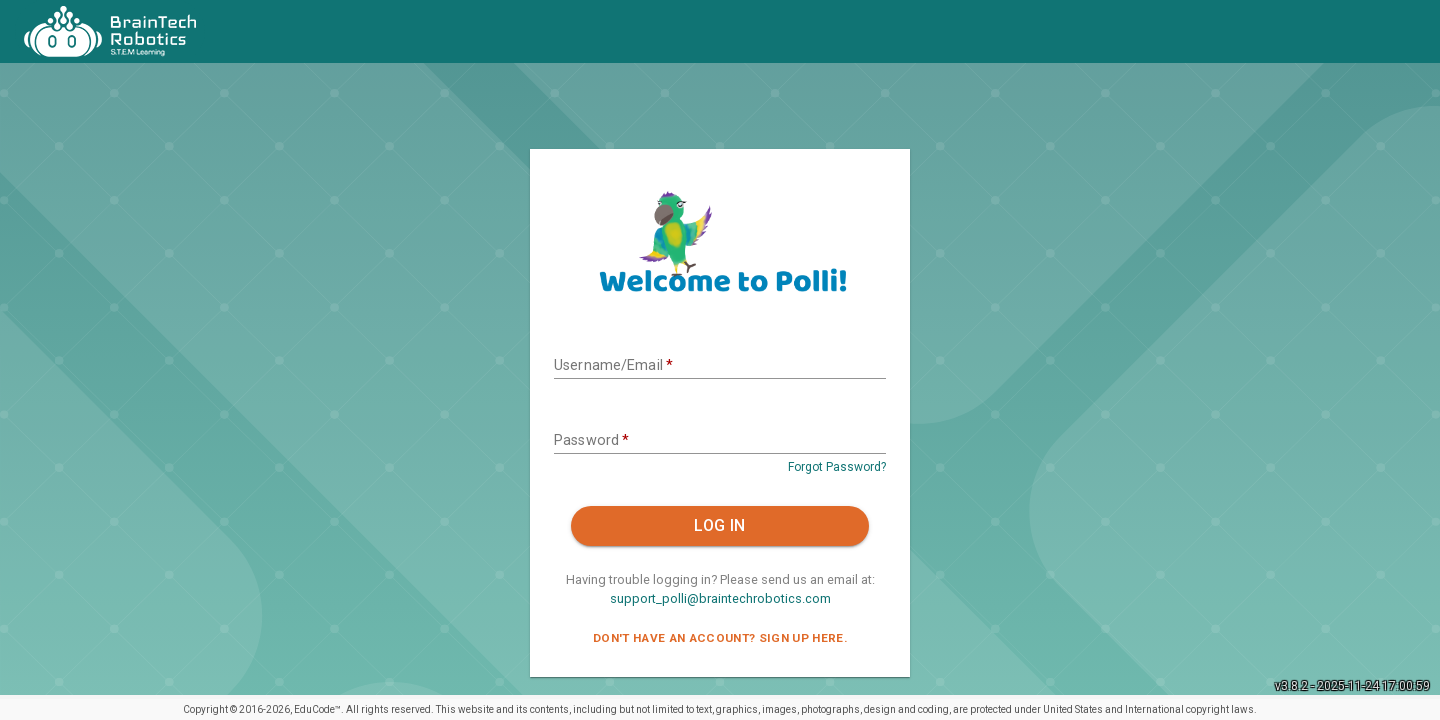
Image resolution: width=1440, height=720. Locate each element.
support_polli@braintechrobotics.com (720, 598)
